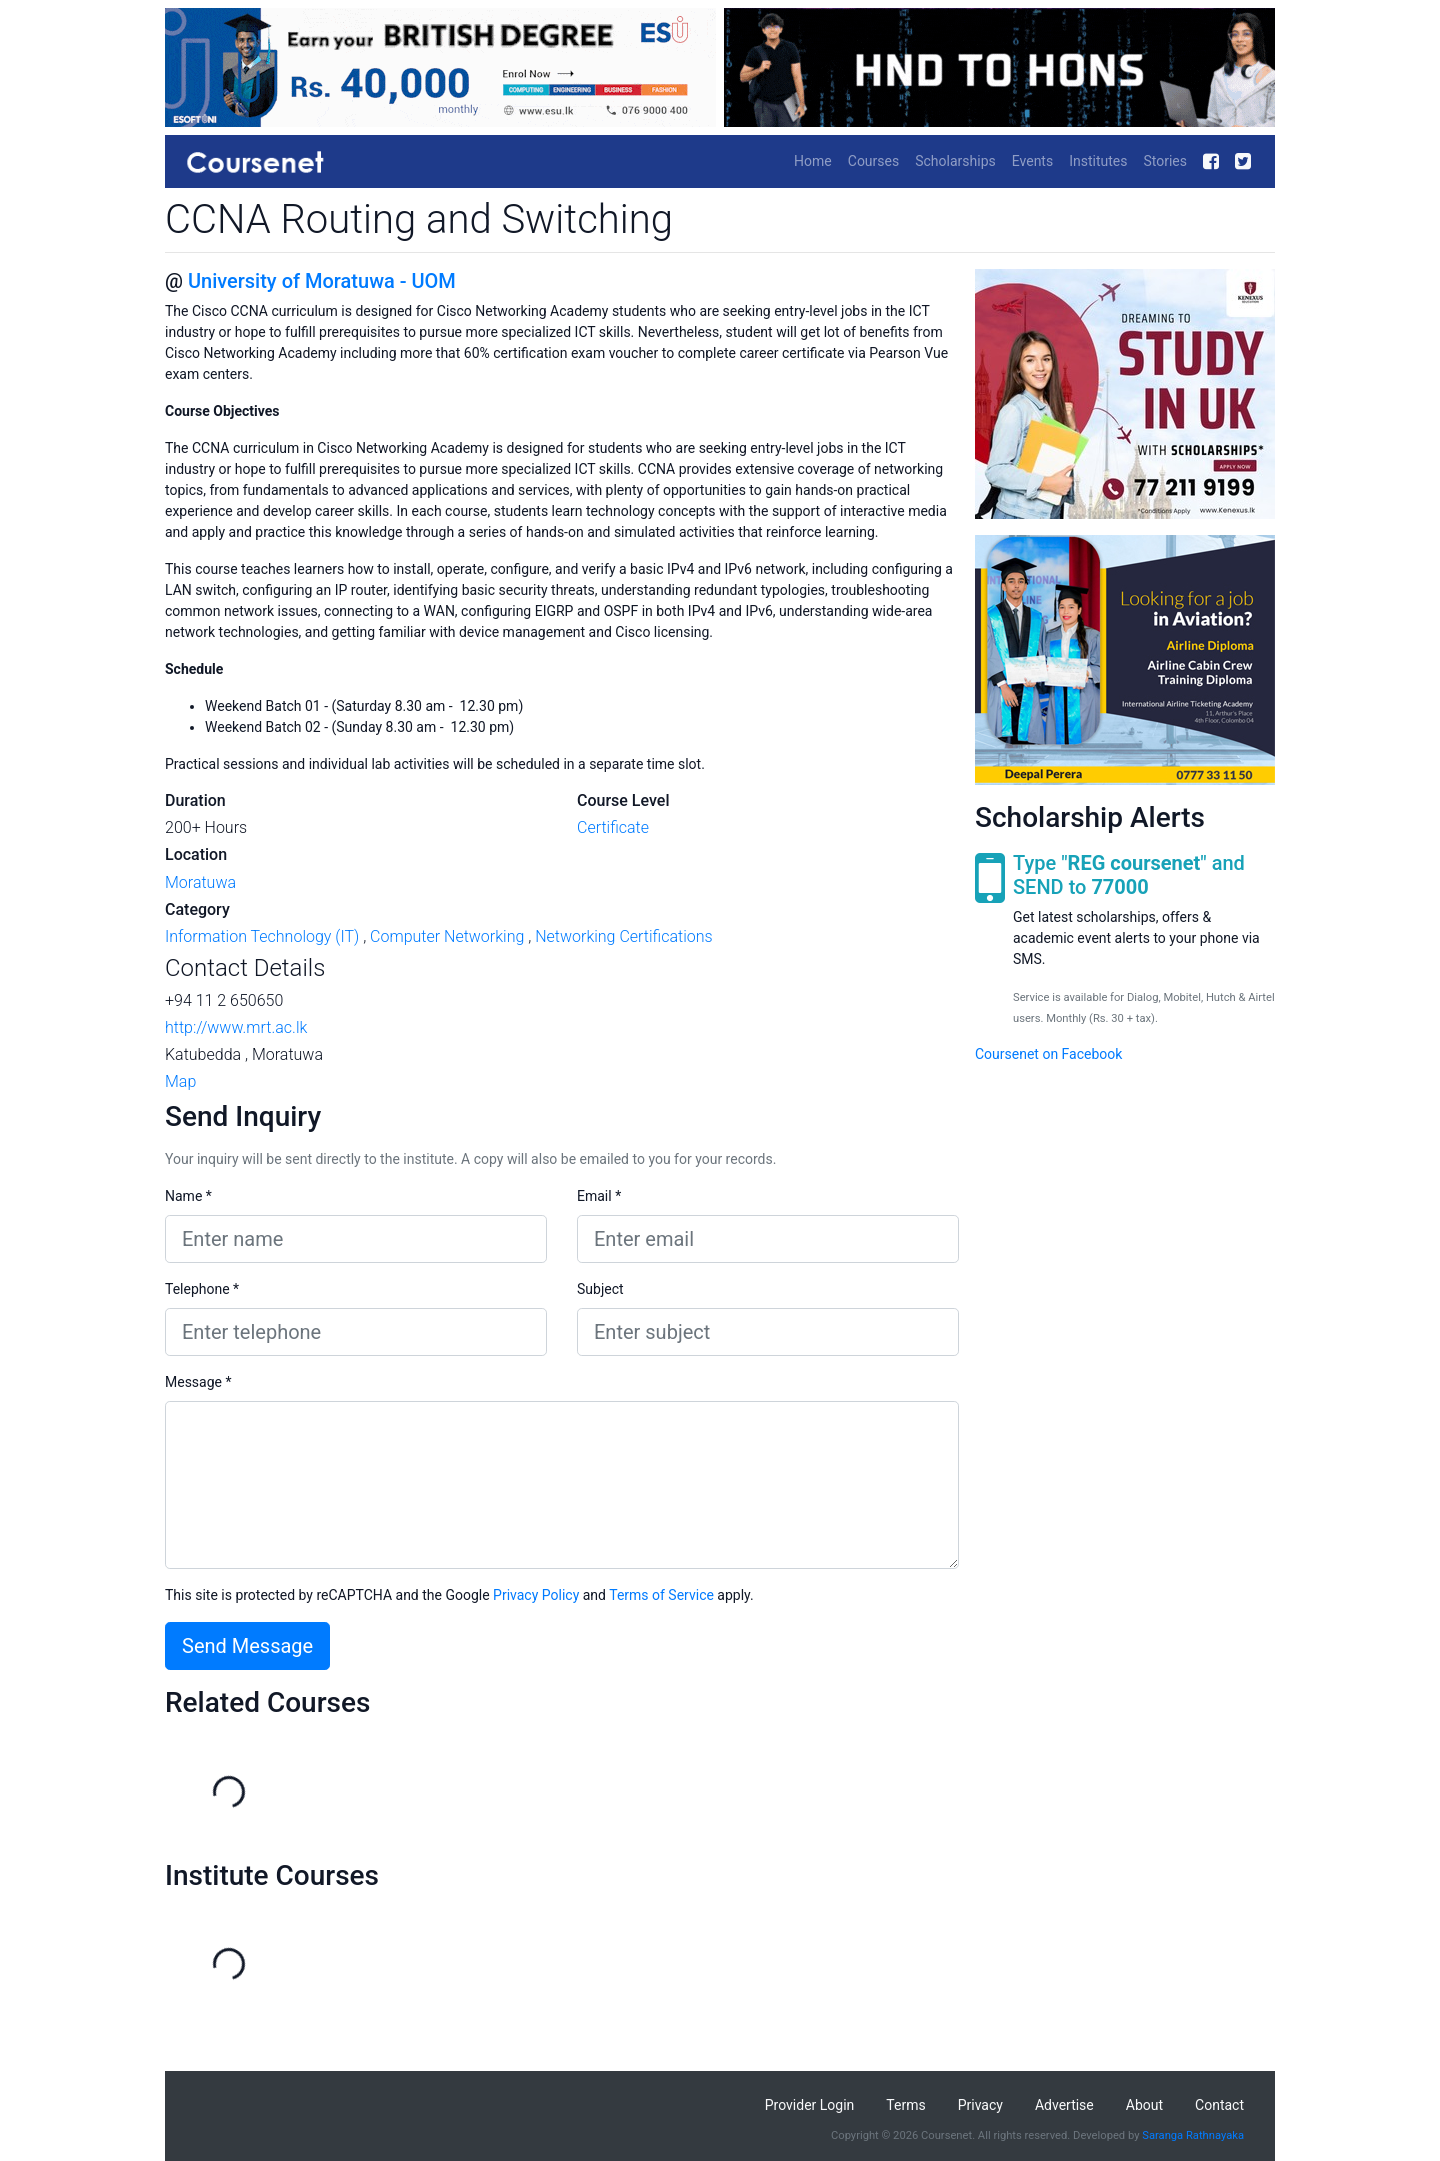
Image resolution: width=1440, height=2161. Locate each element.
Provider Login (810, 2105)
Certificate (613, 827)
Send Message (247, 1646)
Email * (599, 1196)
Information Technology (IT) (262, 936)
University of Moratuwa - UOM (322, 281)
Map (180, 1081)
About (1144, 2105)
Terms (905, 2105)
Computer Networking (447, 936)
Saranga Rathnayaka (1193, 2135)
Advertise (1064, 2105)
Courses (873, 161)
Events (1032, 161)
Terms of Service (661, 1595)
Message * (198, 1382)
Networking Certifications (623, 936)
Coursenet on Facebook (1048, 1054)
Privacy (980, 2105)
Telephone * (202, 1289)
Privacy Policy (536, 1595)
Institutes (1098, 161)
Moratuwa (200, 882)
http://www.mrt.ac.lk (236, 1027)
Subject (600, 1289)
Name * (188, 1196)
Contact (1219, 2105)
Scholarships (955, 161)
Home (813, 161)
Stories (1165, 161)
